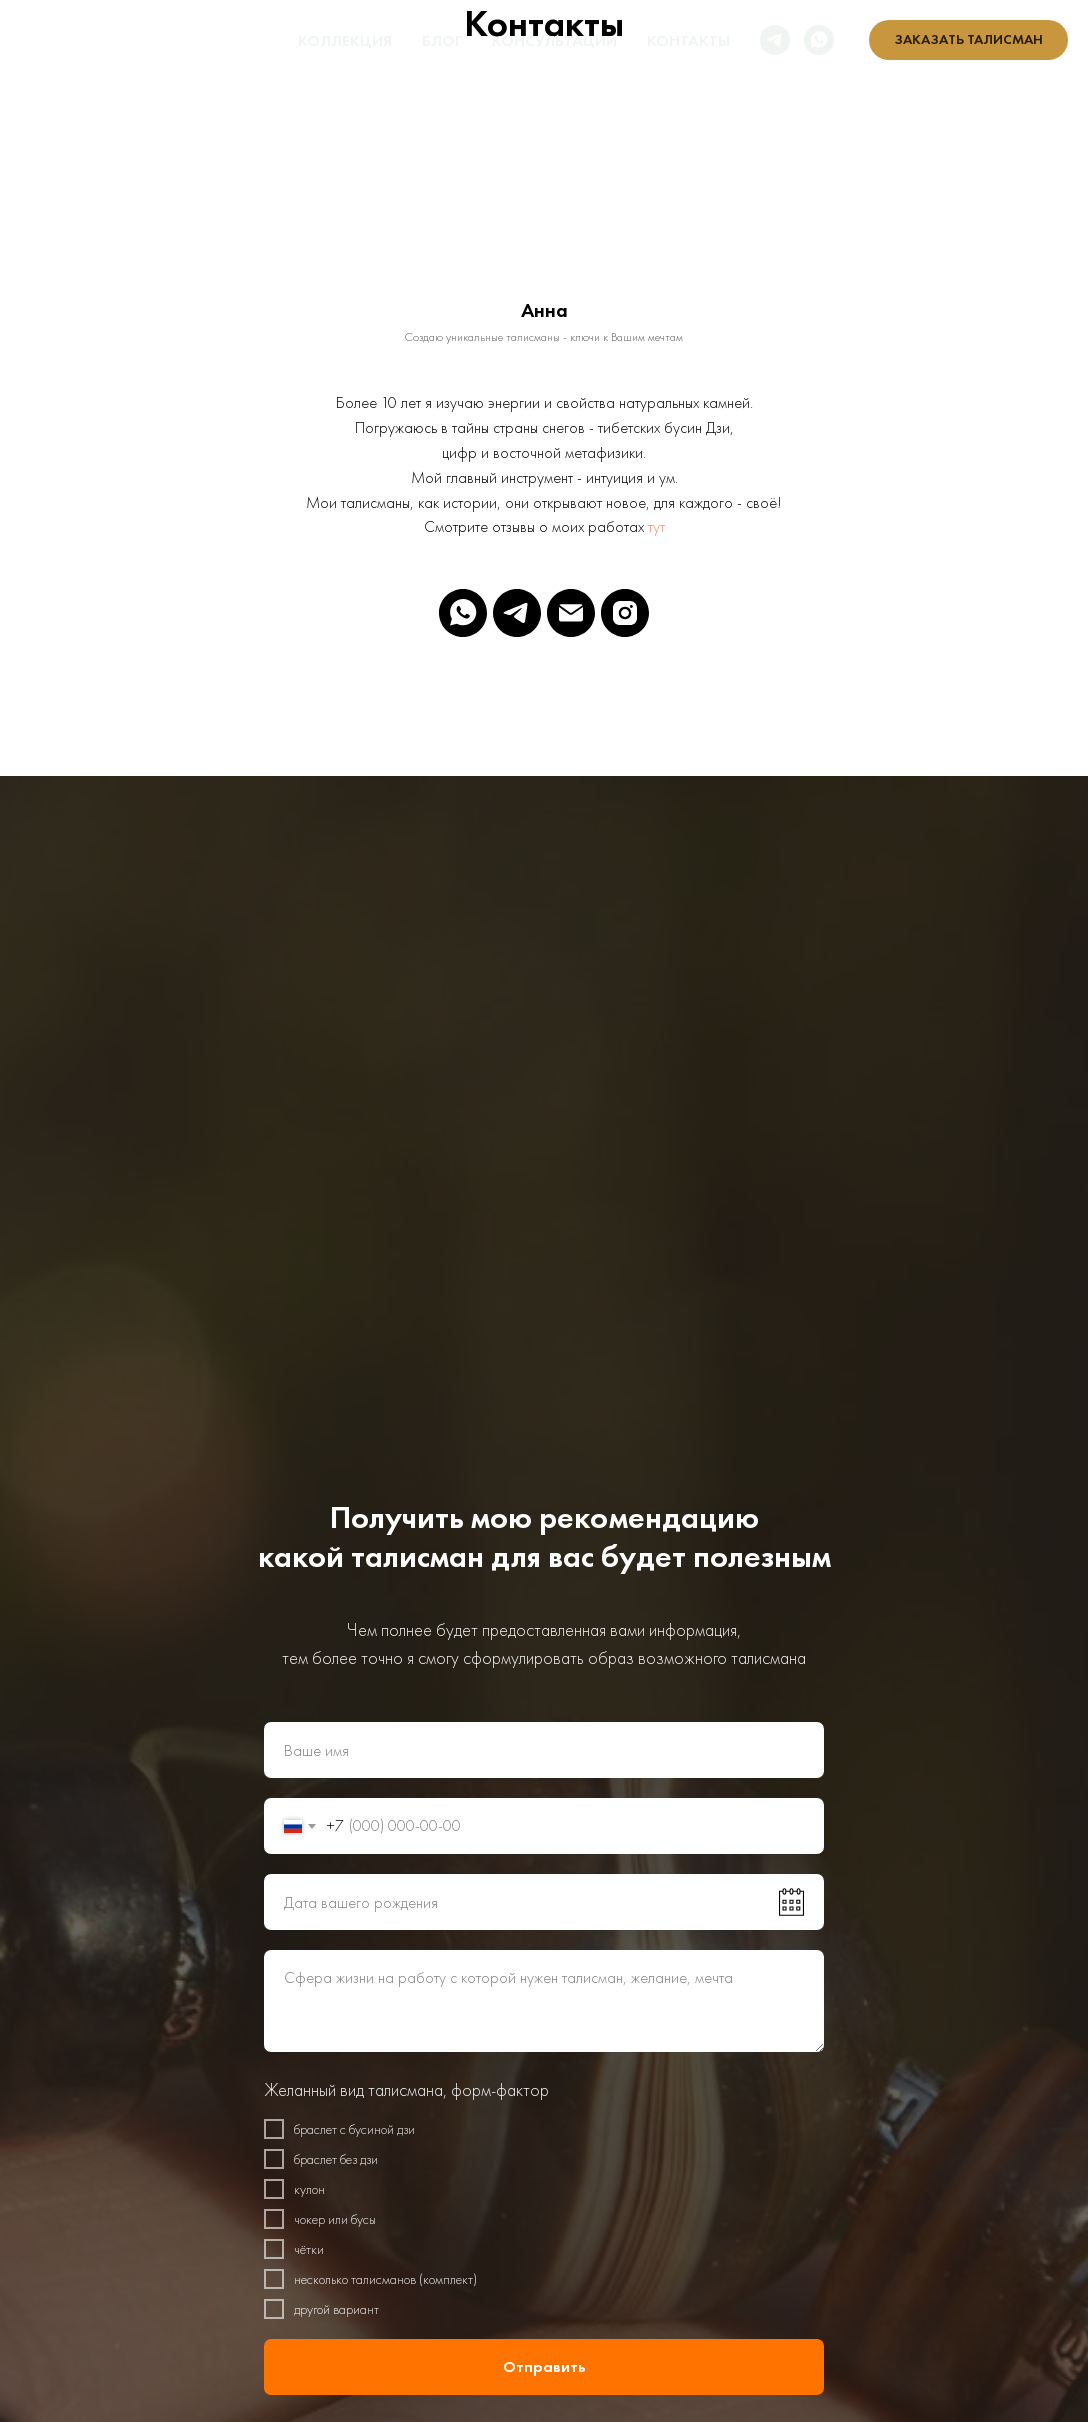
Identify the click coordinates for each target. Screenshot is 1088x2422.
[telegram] (775, 40)
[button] (968, 40)
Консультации (554, 40)
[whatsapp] (819, 40)
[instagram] (625, 613)
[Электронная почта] (571, 613)
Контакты (688, 40)
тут (656, 526)
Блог (442, 40)
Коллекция (345, 40)
